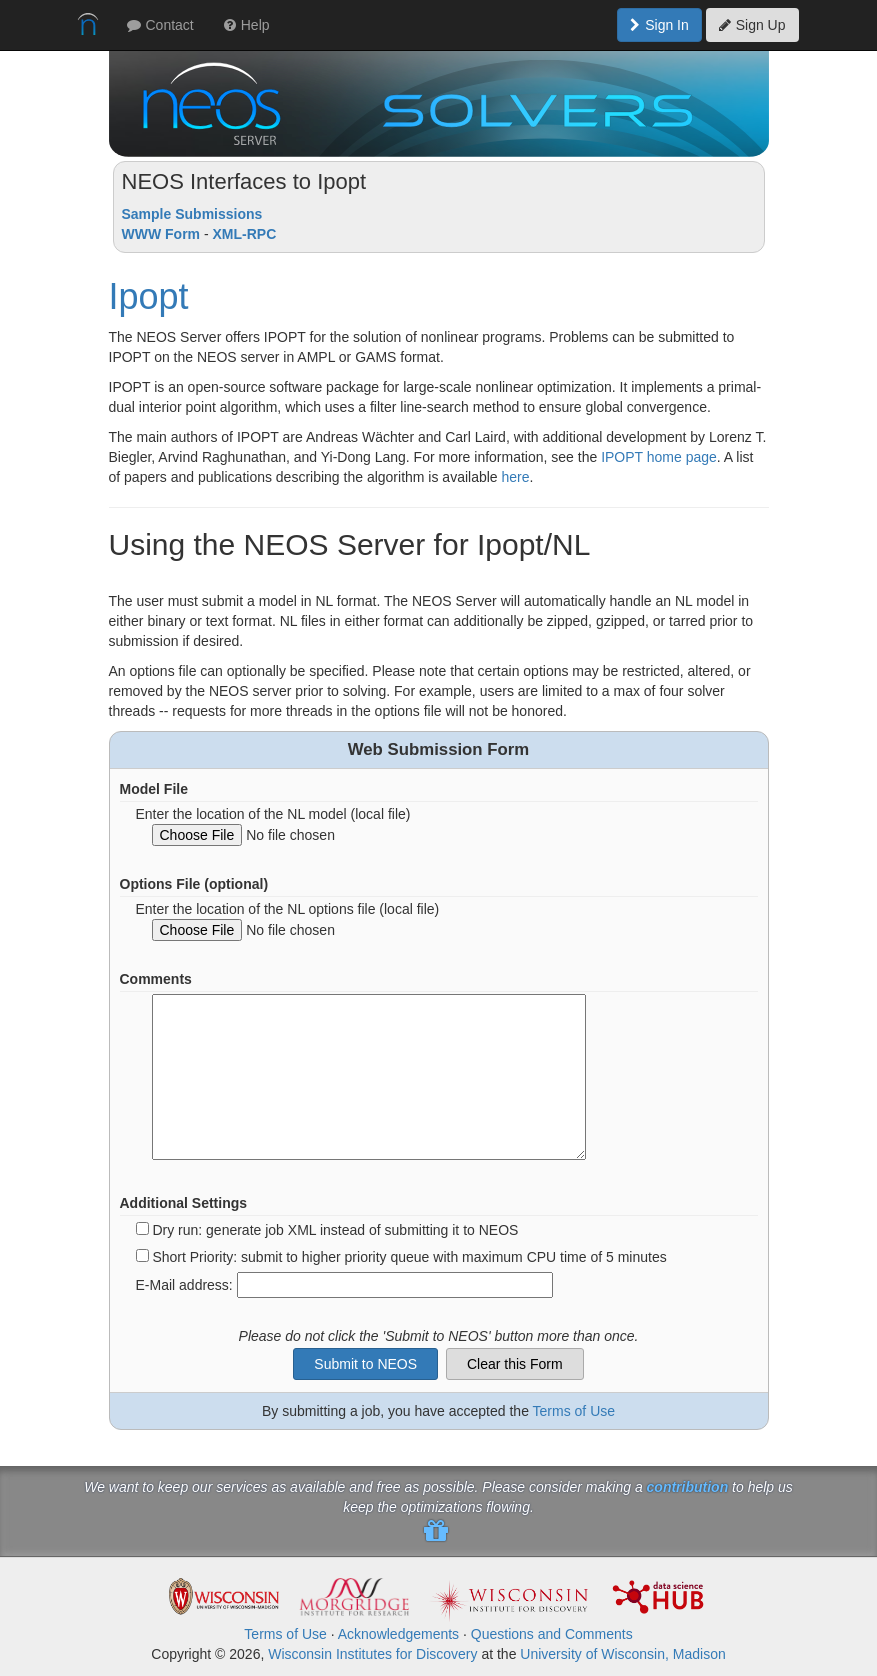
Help (247, 25)
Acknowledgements (398, 1634)
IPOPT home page (659, 457)
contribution (688, 1487)
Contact (160, 25)
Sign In (659, 25)
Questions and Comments (552, 1634)
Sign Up (752, 25)
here (516, 477)
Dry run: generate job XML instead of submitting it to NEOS (335, 1230)
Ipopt (149, 296)
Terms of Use (574, 1411)
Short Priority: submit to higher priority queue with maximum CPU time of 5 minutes (409, 1257)
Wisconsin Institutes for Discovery (372, 1654)
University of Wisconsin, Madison (622, 1654)
